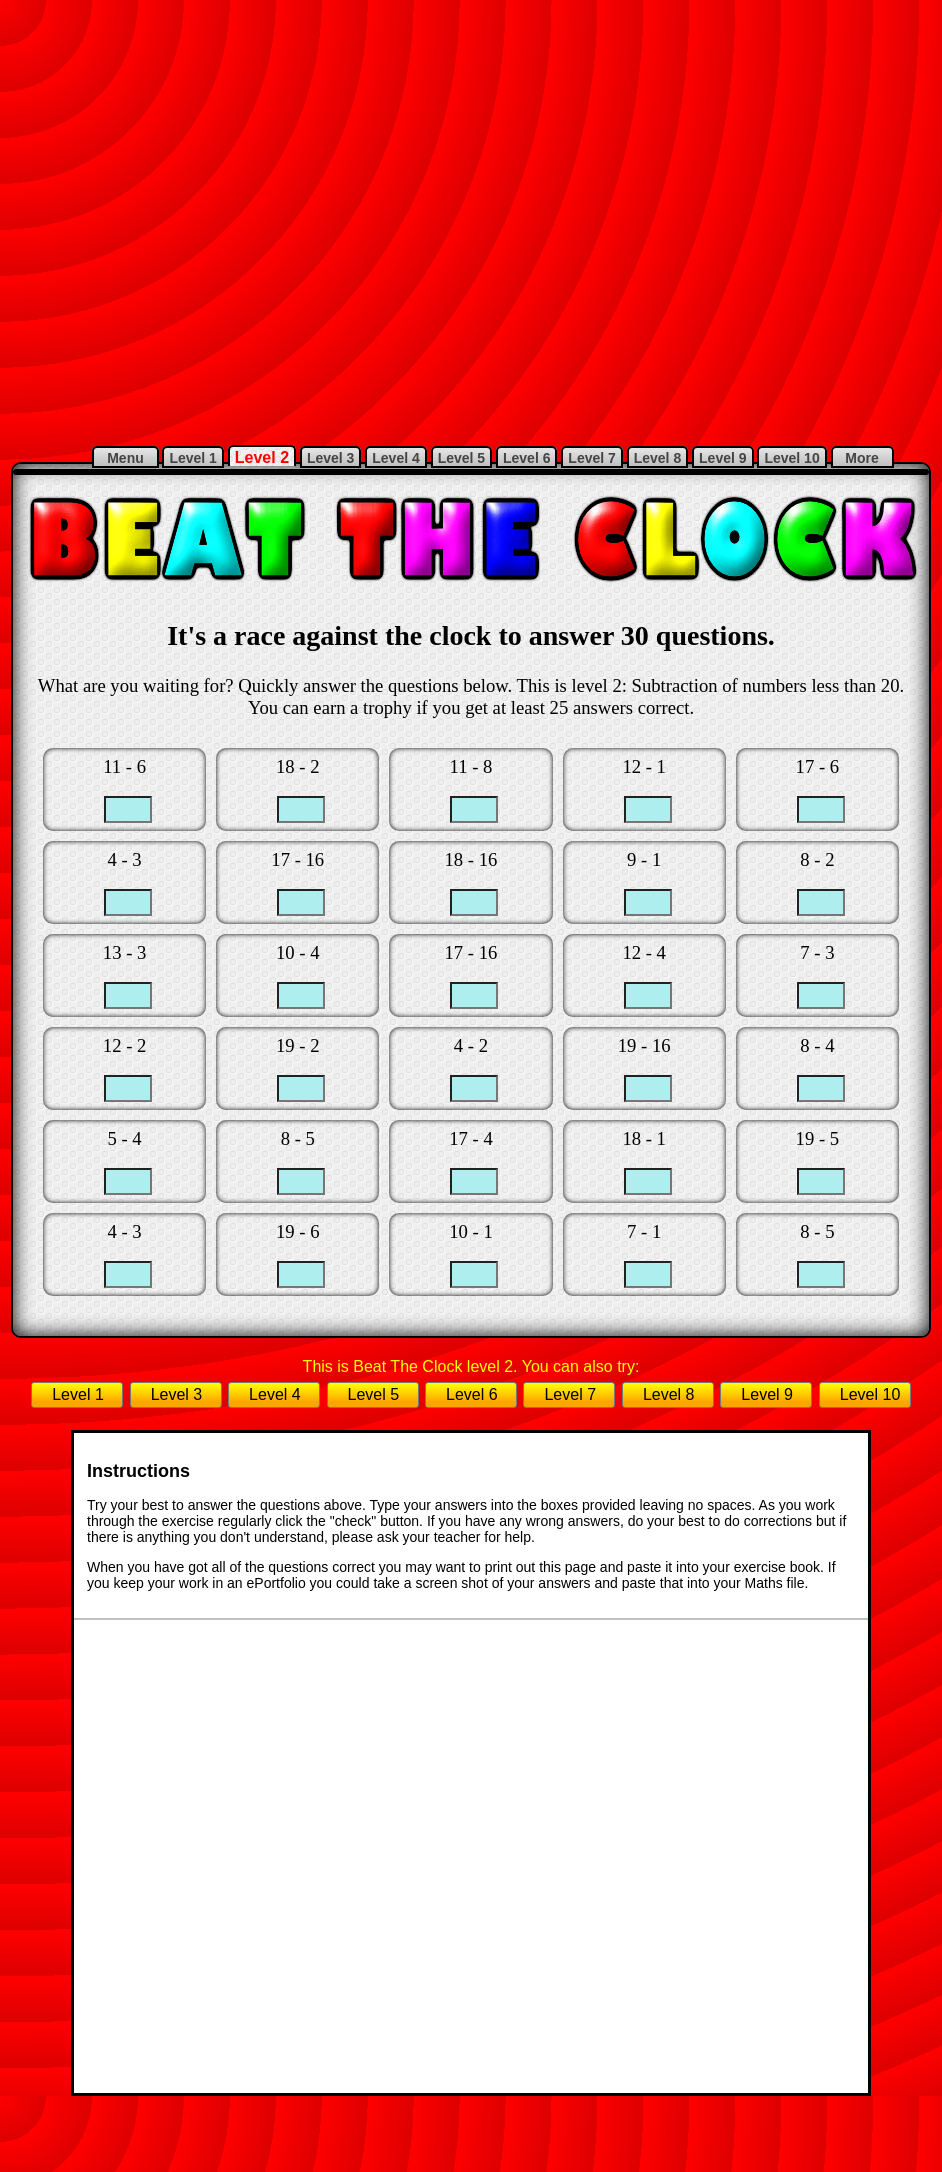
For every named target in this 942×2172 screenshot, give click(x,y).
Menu (125, 458)
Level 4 (395, 458)
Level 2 (262, 457)
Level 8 (657, 458)
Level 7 (591, 458)
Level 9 (722, 458)
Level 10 (791, 458)
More (862, 458)
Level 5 (461, 458)
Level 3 (330, 458)
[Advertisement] (321, 219)
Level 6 (526, 458)
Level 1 (192, 458)
